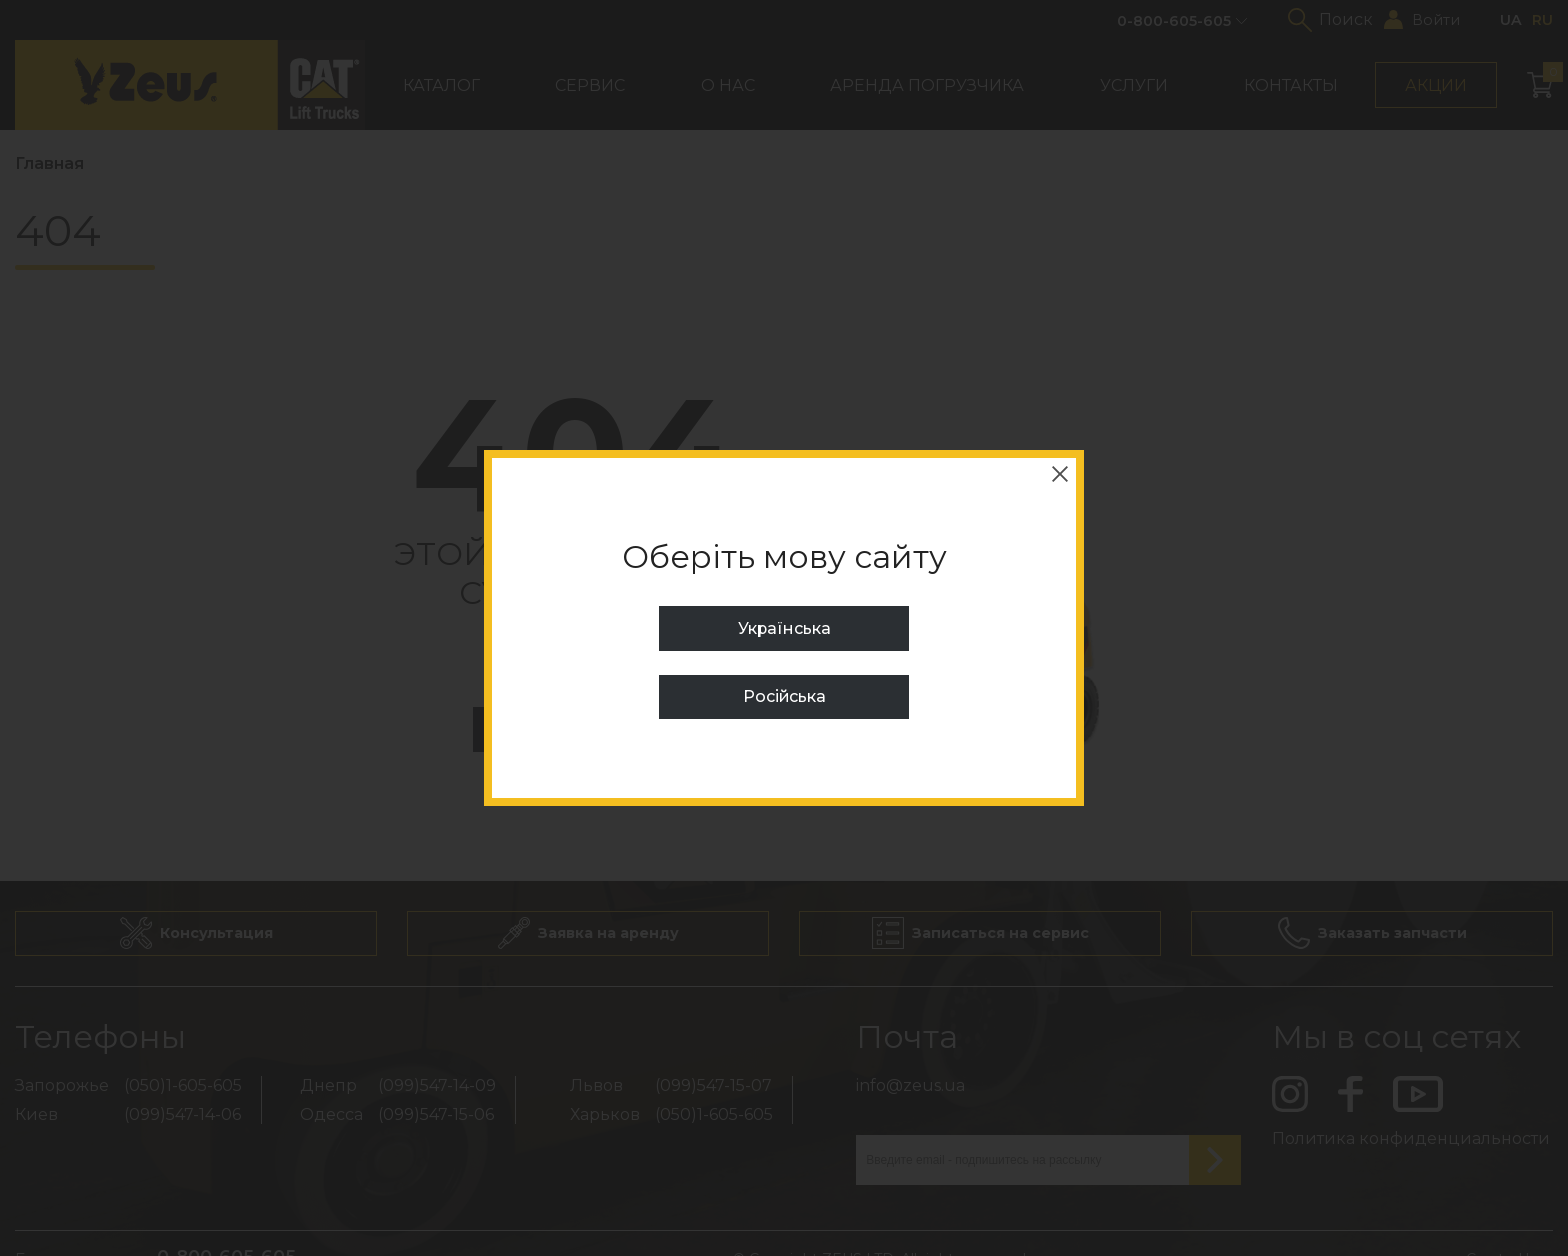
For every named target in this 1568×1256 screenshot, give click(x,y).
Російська (784, 696)
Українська (784, 628)
